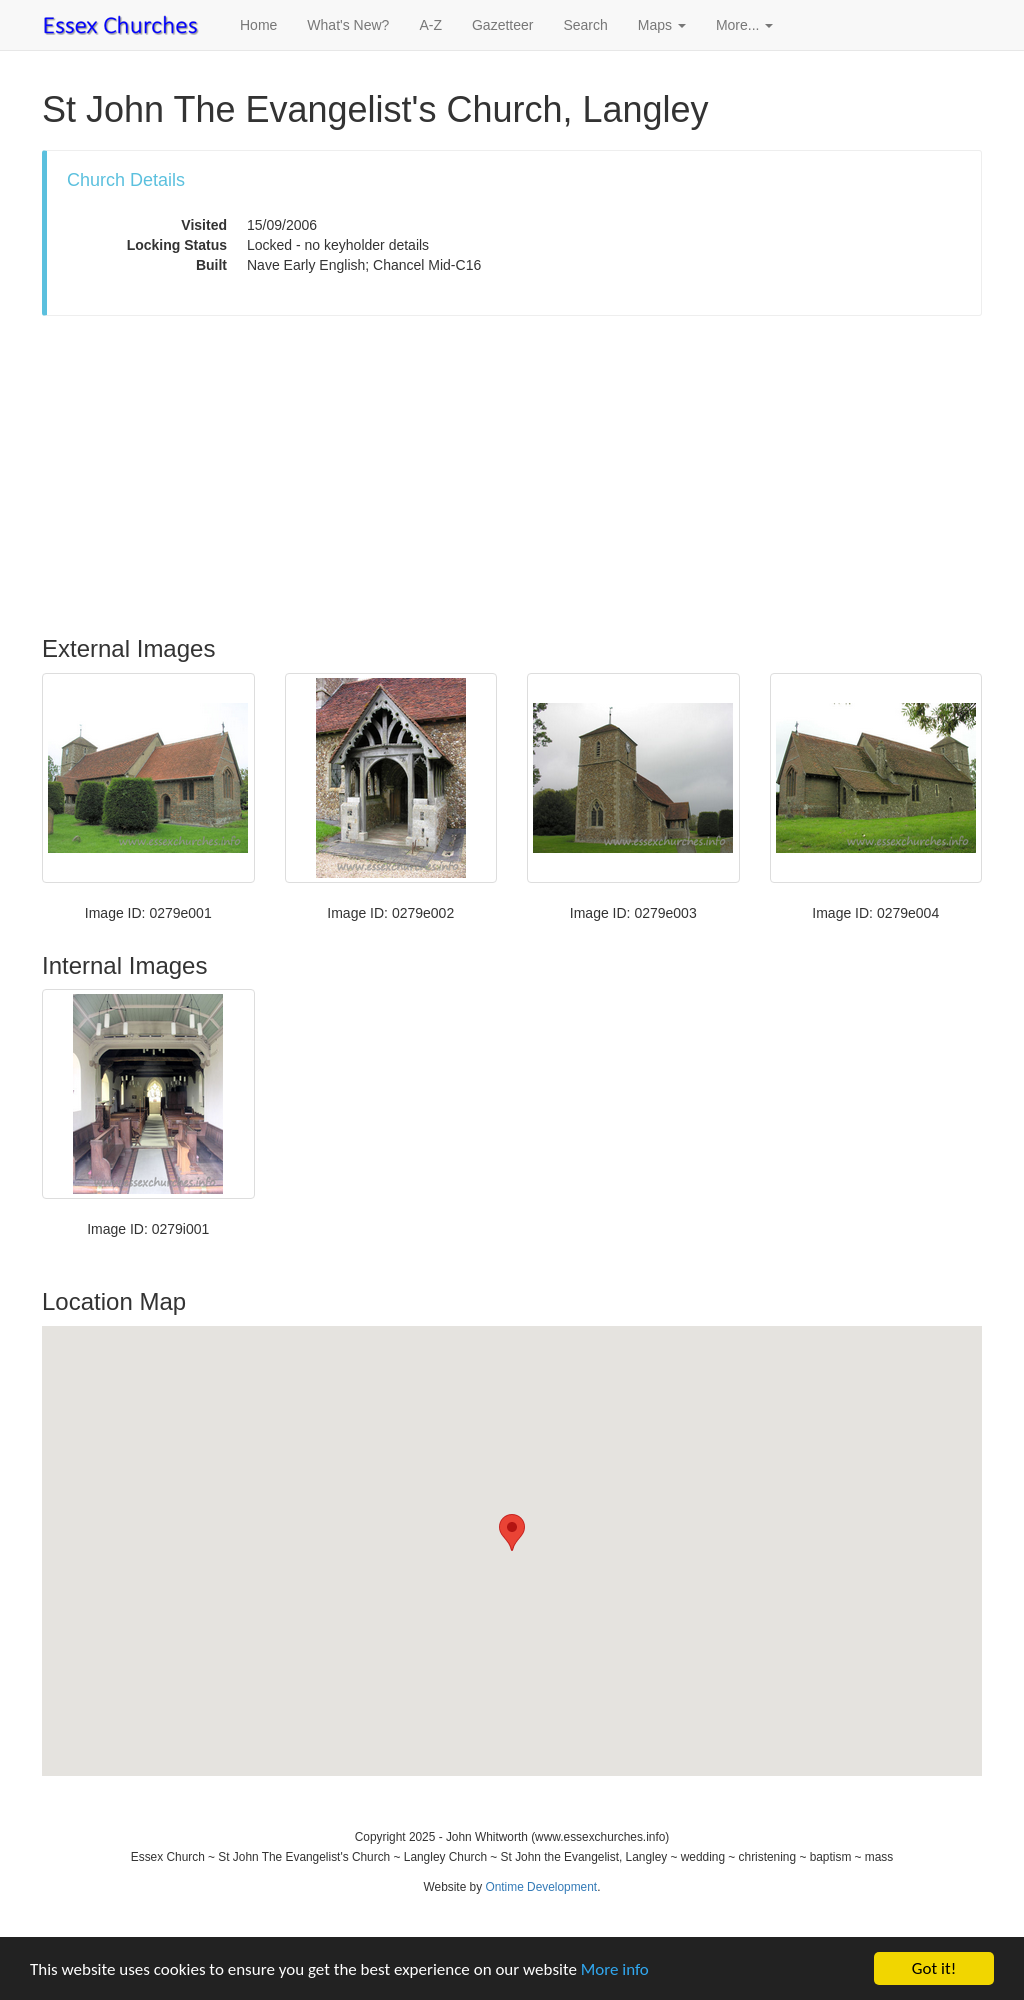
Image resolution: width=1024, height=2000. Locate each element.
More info (615, 1969)
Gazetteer (502, 25)
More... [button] (744, 25)
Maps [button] (662, 25)
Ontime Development (541, 1887)
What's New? (348, 25)
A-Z (430, 25)
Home (258, 25)
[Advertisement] (512, 476)
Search (585, 25)
